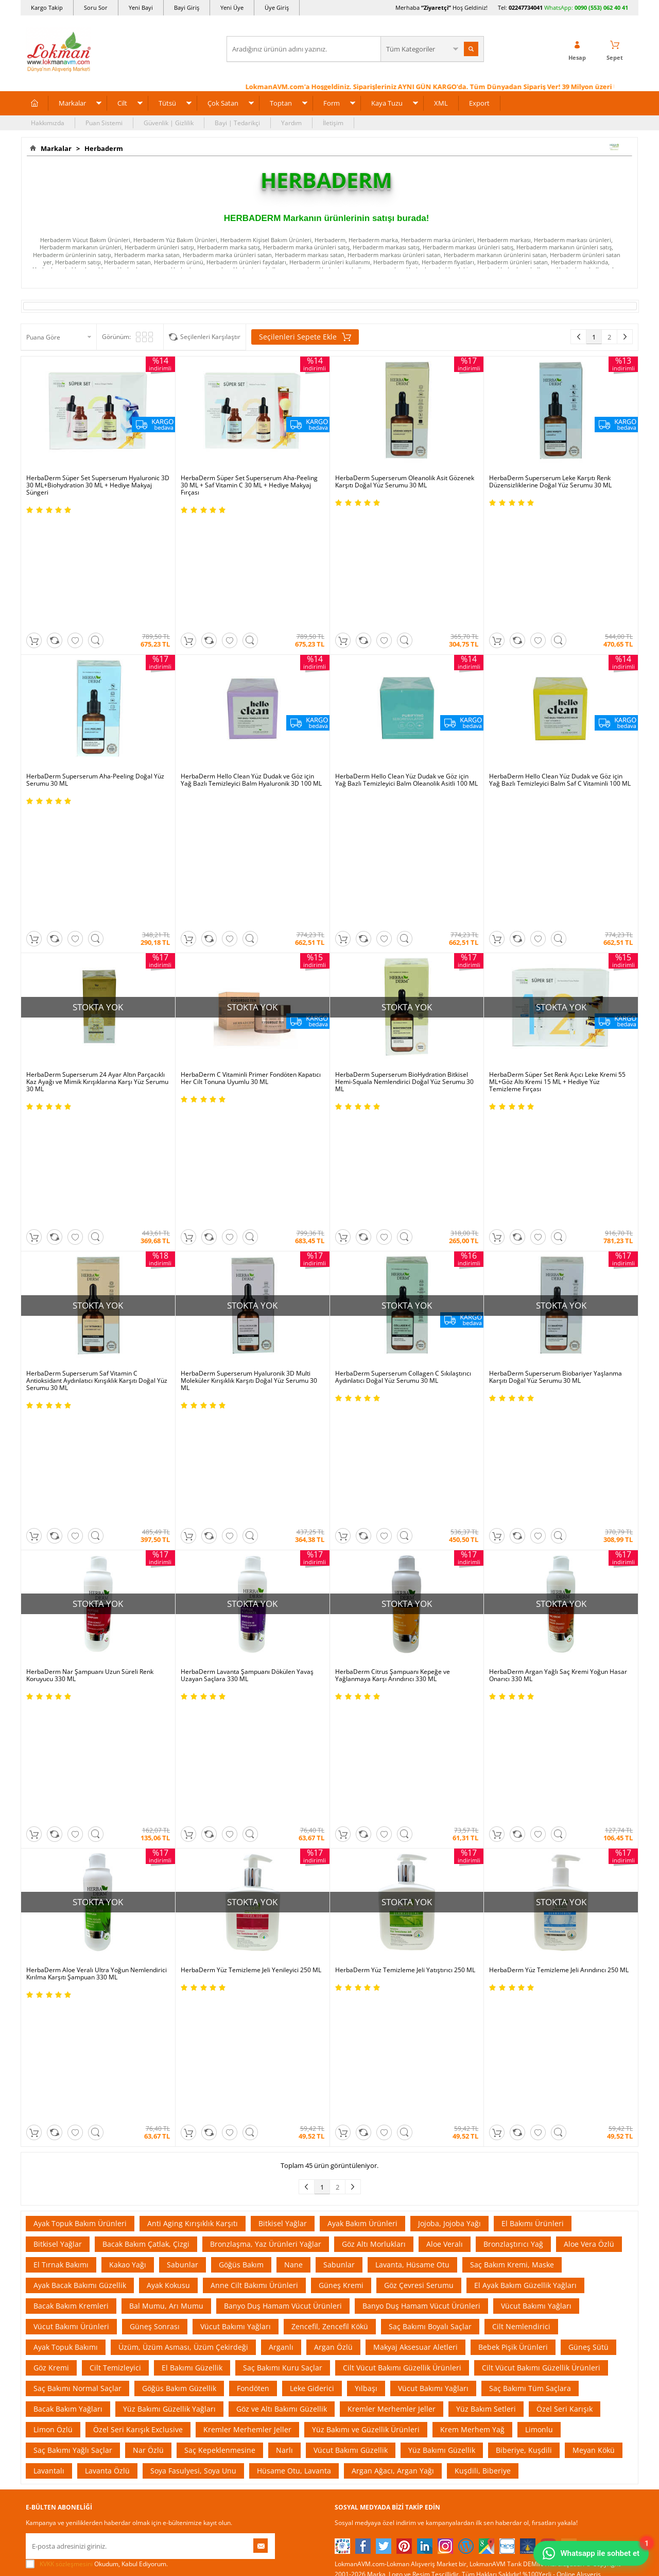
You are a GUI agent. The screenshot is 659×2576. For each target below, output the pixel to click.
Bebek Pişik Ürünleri (513, 1698)
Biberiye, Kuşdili (524, 1801)
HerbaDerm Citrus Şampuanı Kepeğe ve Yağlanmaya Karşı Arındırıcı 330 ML (392, 1242)
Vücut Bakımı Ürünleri (71, 1677)
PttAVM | (306, 2019)
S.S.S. (33, 2108)
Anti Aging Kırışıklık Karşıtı (192, 1574)
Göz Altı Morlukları (374, 1595)
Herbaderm (102, 148)
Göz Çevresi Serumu (419, 1636)
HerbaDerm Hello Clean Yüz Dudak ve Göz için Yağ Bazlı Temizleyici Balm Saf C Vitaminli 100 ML (560, 672)
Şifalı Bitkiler (352, 2138)
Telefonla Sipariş (50, 2216)
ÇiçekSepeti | (269, 2019)
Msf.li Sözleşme (151, 2185)
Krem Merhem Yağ (472, 1780)
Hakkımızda (47, 122)
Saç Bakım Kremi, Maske (512, 1615)
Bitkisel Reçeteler (359, 2185)
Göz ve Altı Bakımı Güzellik (281, 1760)
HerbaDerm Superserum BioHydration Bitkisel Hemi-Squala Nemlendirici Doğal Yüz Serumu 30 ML (404, 865)
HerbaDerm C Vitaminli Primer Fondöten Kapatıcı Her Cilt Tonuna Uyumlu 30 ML (251, 862)
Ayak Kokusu (168, 1636)
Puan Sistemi (104, 122)
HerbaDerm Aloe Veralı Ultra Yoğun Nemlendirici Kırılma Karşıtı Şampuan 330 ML (96, 1433)
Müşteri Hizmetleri (155, 2231)
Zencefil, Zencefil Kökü (329, 1677)
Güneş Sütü (588, 1698)
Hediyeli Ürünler (255, 2154)
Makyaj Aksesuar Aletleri (415, 1698)
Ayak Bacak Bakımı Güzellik (79, 1636)
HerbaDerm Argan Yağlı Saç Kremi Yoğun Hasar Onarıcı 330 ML (558, 1242)
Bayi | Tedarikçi (237, 122)
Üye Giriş (277, 7)
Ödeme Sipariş (150, 2108)
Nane (293, 1615)
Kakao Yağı (127, 1615)
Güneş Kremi (341, 1636)
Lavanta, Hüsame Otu (412, 1615)
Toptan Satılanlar (256, 2185)
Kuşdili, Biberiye (483, 1821)
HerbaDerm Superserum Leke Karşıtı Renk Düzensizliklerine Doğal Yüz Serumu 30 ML (550, 481)
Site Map (347, 2231)
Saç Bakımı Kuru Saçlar (282, 1718)
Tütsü (167, 103)
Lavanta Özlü (107, 1821)
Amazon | (339, 2019)
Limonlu (539, 1780)
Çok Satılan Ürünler (259, 2200)
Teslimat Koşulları (154, 2138)
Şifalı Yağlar (352, 2154)
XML (441, 103)
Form (331, 103)
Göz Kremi (51, 1718)
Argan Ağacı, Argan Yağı (393, 1821)
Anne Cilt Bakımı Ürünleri (254, 1636)
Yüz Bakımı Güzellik (441, 1801)
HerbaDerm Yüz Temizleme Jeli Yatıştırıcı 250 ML (405, 1429)
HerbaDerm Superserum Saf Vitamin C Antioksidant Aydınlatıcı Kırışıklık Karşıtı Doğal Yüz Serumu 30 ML (96, 1056)
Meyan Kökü (594, 1801)
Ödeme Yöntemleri (156, 2123)
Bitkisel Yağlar (282, 1574)
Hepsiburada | (418, 2019)
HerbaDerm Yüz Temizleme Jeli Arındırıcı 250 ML (559, 1429)
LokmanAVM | (225, 2019)
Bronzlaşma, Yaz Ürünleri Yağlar (265, 1595)
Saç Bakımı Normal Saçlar (77, 1739)
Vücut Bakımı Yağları (536, 1657)
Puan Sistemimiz (255, 2169)
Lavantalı (48, 1821)
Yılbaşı (366, 1739)
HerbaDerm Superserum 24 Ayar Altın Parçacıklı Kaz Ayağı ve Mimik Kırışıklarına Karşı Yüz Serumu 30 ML (97, 865)
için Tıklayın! (578, 2130)
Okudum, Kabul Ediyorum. (97, 1915)
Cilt (122, 103)
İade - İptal (144, 2154)
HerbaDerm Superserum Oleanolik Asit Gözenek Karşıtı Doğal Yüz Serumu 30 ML (404, 481)
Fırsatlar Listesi (253, 2138)
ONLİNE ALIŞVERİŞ (329, 2362)
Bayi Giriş (186, 7)
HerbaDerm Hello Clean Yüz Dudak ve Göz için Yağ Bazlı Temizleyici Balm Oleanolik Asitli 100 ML (406, 672)
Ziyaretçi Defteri (49, 2262)
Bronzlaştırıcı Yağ (513, 1595)
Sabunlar (182, 1615)
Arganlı (281, 1698)
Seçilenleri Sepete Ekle (305, 337)
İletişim (333, 122)
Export (479, 103)
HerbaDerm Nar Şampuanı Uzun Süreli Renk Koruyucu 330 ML (89, 1242)
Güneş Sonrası (155, 1677)
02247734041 (526, 7)
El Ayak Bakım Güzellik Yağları (525, 1636)
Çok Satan (222, 103)
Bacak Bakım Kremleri (71, 1657)
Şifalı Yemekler (356, 2169)
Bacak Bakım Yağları (67, 1760)
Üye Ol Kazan (251, 2108)
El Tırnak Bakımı (61, 1615)
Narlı (284, 1801)
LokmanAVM (329, 2527)
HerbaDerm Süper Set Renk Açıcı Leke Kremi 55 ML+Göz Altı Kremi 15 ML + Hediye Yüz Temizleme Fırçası (557, 865)
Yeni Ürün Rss (354, 2262)
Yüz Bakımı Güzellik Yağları (169, 1760)
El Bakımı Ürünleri (532, 1574)
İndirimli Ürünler (255, 2123)
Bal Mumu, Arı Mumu (166, 1657)
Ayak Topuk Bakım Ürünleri (80, 1574)
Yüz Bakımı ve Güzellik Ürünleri (366, 1780)
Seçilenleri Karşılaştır (210, 336)
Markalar (72, 103)
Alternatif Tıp (353, 2216)
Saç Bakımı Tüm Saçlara (530, 1739)
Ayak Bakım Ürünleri (362, 1574)
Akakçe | (399, 2029)
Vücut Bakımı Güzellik (351, 1801)
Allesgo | (368, 2029)
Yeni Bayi (141, 7)
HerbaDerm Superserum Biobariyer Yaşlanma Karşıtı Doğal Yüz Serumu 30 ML (555, 1052)
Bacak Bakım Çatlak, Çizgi (145, 1595)
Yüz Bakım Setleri (486, 1760)
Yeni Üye (232, 7)
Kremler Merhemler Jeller (392, 1760)
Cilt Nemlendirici (521, 1677)
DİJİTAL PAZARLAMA (329, 2432)
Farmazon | (331, 2029)
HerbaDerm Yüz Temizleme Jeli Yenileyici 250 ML (251, 1429)
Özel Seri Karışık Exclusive (138, 1780)
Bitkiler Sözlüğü (357, 2200)
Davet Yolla (248, 2216)
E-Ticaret (298, 2562)
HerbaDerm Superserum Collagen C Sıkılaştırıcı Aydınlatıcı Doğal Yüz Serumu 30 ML (403, 1052)
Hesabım (450, 2185)
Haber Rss (349, 2247)
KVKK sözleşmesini (66, 1914)
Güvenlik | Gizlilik (169, 122)
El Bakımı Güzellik (192, 1718)
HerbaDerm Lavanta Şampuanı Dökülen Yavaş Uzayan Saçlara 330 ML (247, 1242)
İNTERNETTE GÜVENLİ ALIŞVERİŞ (329, 2396)
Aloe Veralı (444, 1595)
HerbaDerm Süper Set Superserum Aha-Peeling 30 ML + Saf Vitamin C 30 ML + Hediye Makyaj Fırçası (249, 485)
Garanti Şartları (151, 2169)
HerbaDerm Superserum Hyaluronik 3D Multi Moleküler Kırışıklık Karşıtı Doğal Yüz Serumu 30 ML (249, 1056)
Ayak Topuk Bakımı (65, 1698)
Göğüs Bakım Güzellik (179, 1739)
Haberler (38, 2231)
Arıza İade (452, 2216)
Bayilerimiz (42, 2185)
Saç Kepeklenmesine (219, 1801)
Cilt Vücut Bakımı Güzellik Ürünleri (402, 1718)
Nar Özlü (148, 1801)
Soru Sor (96, 7)
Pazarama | (462, 2019)
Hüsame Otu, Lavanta (294, 1821)
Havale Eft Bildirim (155, 2216)
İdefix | (426, 2029)
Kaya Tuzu (387, 103)
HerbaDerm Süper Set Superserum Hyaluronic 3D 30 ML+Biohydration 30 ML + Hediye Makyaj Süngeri (97, 485)
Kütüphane (350, 2108)
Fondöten (253, 1739)
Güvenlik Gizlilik (151, 2200)
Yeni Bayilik (454, 2154)
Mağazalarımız (47, 2200)
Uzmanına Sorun (50, 2154)
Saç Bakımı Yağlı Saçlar (72, 1801)
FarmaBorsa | (287, 2029)
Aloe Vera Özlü (589, 1595)
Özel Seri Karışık (564, 1760)
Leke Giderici (312, 1739)
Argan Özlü (333, 1698)
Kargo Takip (47, 7)
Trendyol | (375, 2019)
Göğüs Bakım (241, 1615)
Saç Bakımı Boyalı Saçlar (430, 1677)
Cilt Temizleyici (115, 1718)
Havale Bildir (456, 2200)
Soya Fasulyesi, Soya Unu (193, 1821)
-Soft (275, 2562)
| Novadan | (242, 2029)
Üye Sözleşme (458, 2123)
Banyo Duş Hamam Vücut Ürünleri (283, 1657)
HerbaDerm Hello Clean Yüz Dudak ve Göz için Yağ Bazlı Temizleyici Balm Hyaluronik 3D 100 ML (251, 672)
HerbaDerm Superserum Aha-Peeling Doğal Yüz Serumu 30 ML (95, 672)
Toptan (281, 103)
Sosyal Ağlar (43, 2247)
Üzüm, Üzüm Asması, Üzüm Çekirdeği (183, 1698)
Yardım (291, 122)
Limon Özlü (53, 1780)
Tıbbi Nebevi (352, 2123)
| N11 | (190, 2019)
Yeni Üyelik (453, 2108)
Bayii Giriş (452, 2169)
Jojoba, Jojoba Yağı (449, 1574)
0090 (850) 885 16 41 (571, 2167)
